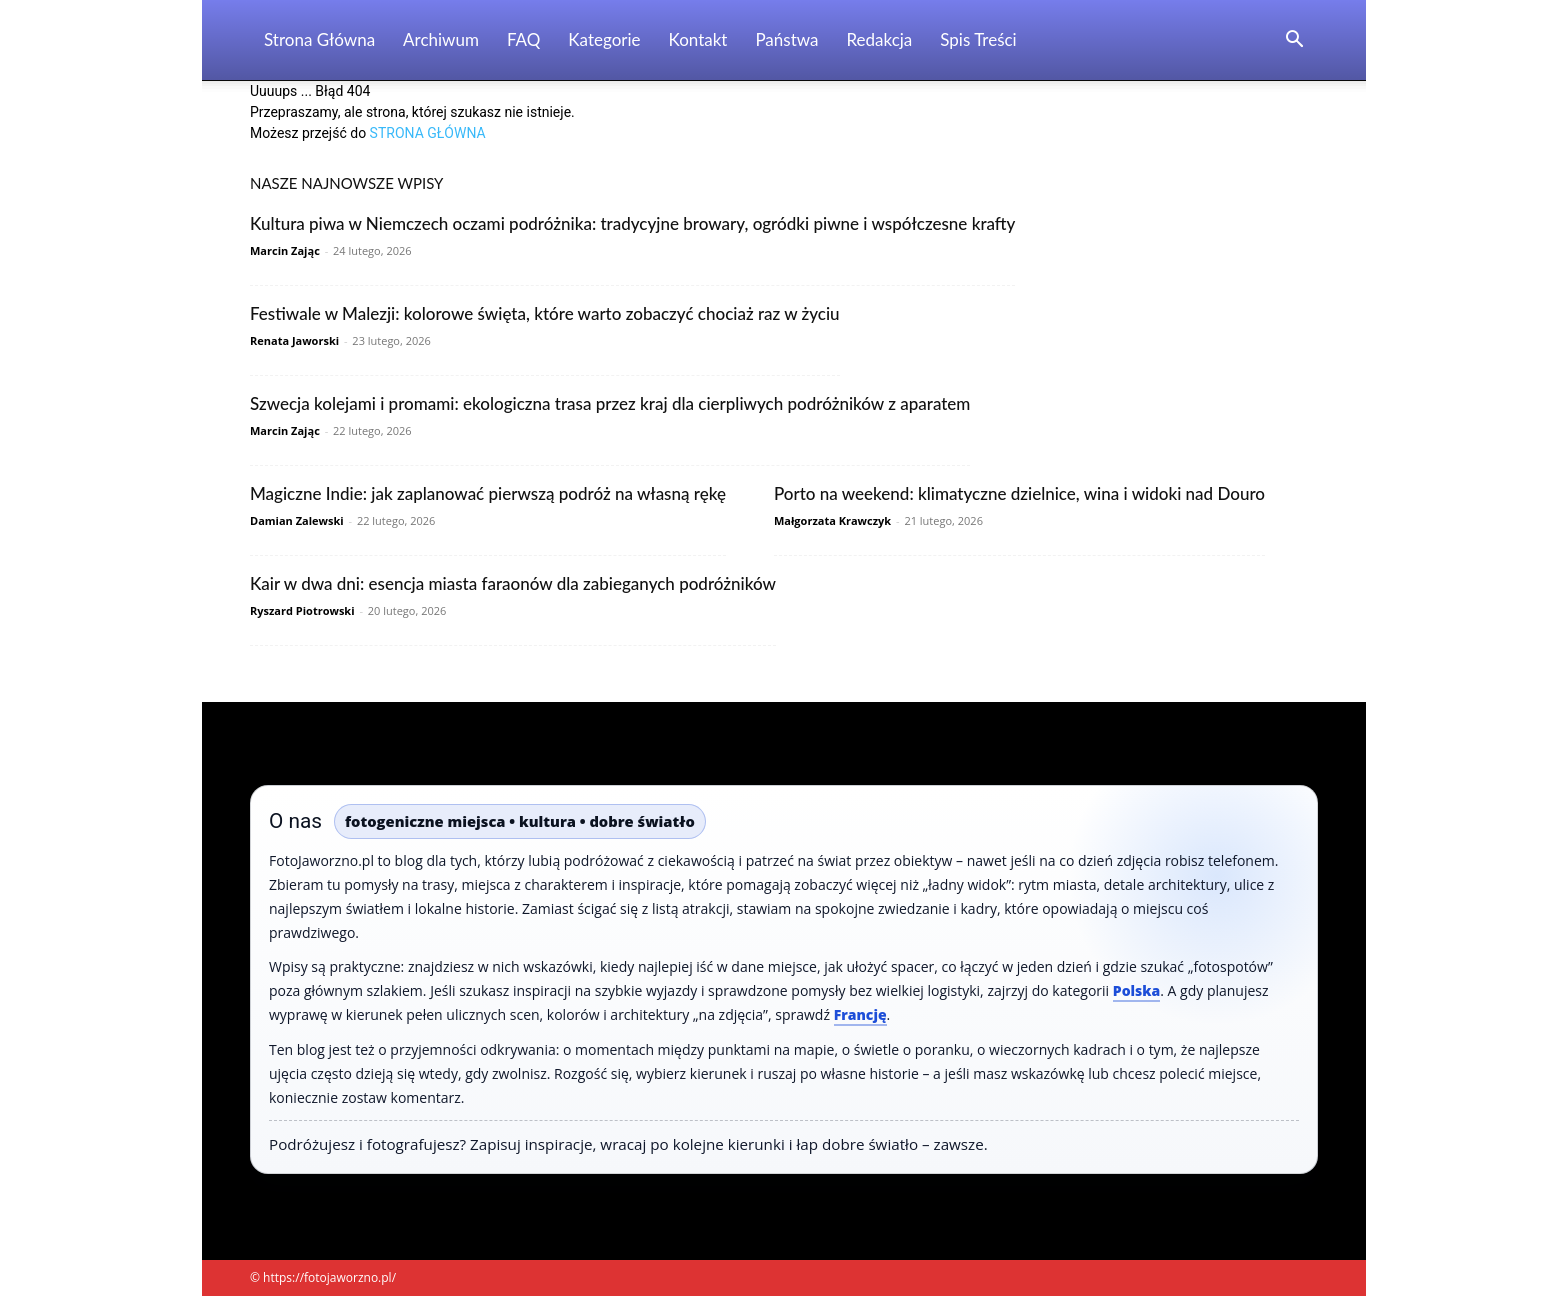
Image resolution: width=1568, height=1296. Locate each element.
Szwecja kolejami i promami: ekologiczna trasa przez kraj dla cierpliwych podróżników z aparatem (610, 403)
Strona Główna (319, 39)
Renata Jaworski (294, 340)
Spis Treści (978, 39)
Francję (860, 1014)
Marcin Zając (285, 250)
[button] (1294, 41)
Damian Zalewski (297, 520)
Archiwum (441, 39)
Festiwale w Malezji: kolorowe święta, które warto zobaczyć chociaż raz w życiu (545, 313)
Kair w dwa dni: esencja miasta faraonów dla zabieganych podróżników (513, 583)
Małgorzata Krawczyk (832, 520)
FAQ (523, 39)
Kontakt (698, 39)
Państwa (786, 39)
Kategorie (604, 39)
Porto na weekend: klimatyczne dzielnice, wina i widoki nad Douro (1019, 493)
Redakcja (879, 39)
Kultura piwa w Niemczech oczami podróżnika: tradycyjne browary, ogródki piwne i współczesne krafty (632, 223)
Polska (1136, 990)
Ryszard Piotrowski (302, 610)
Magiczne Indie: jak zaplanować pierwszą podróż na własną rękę (488, 493)
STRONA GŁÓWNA (428, 133)
